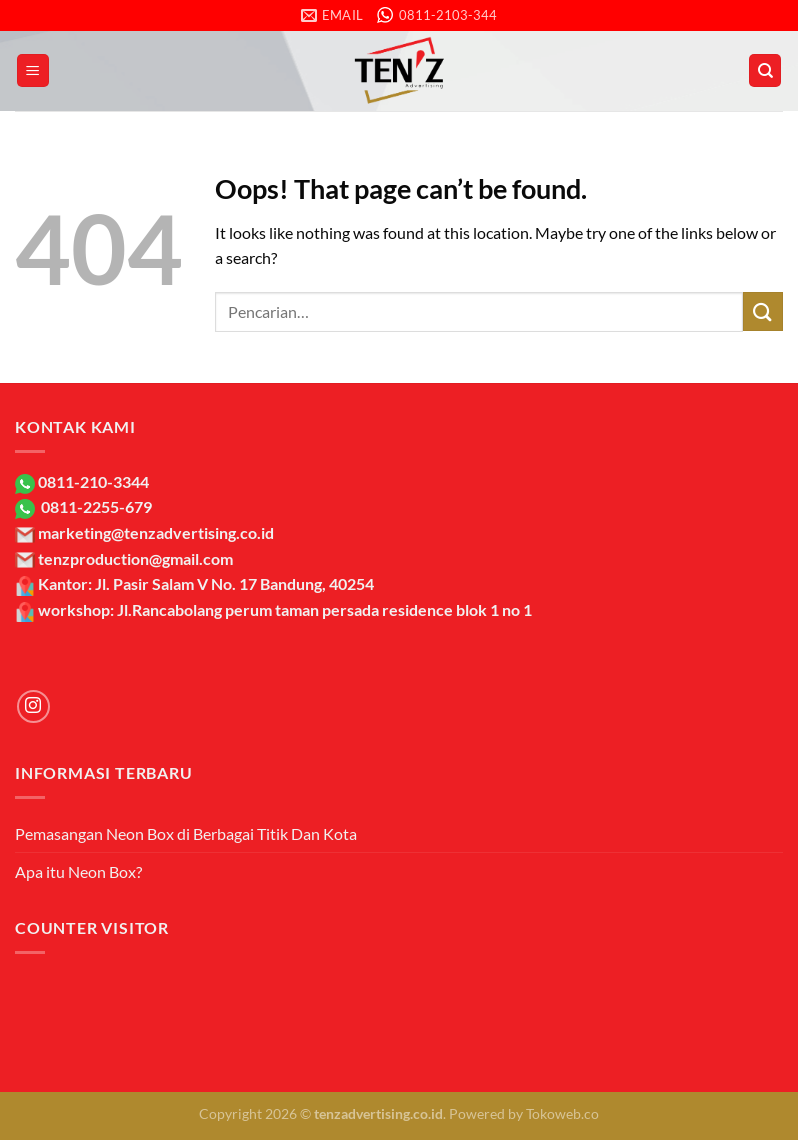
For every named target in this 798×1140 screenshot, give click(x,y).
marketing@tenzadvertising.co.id (156, 532)
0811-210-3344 (92, 481)
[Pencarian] (765, 70)
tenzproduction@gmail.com (135, 558)
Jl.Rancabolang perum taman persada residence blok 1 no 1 (324, 609)
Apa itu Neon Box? (78, 871)
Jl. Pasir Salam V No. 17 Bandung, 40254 (234, 583)
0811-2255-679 (95, 506)
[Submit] (763, 311)
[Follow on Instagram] (33, 706)
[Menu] (33, 70)
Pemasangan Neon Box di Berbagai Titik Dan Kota (186, 833)
